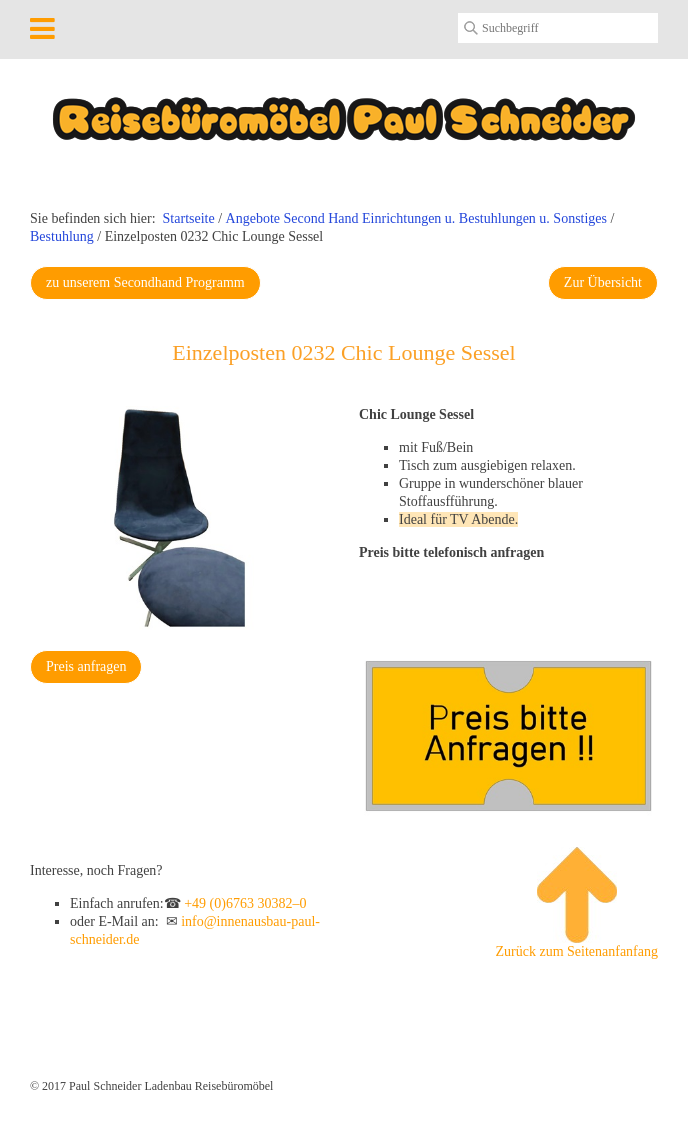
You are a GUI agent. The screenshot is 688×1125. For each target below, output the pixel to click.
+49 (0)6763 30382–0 (245, 903)
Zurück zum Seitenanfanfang (577, 903)
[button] (145, 283)
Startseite (189, 218)
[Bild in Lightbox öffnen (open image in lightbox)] (179, 518)
